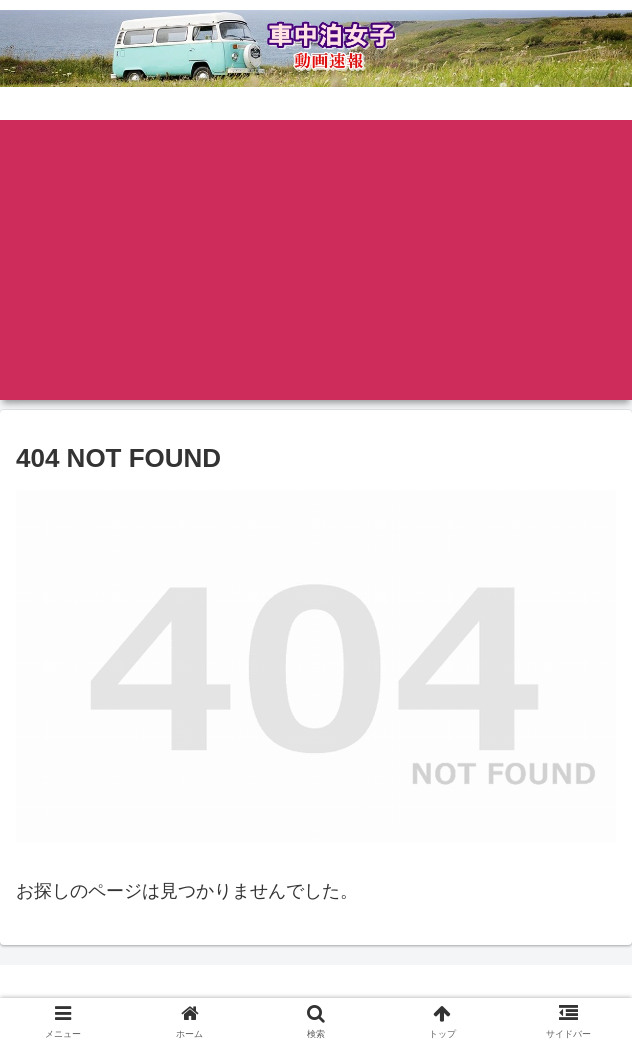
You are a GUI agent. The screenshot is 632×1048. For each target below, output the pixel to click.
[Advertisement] (316, 260)
